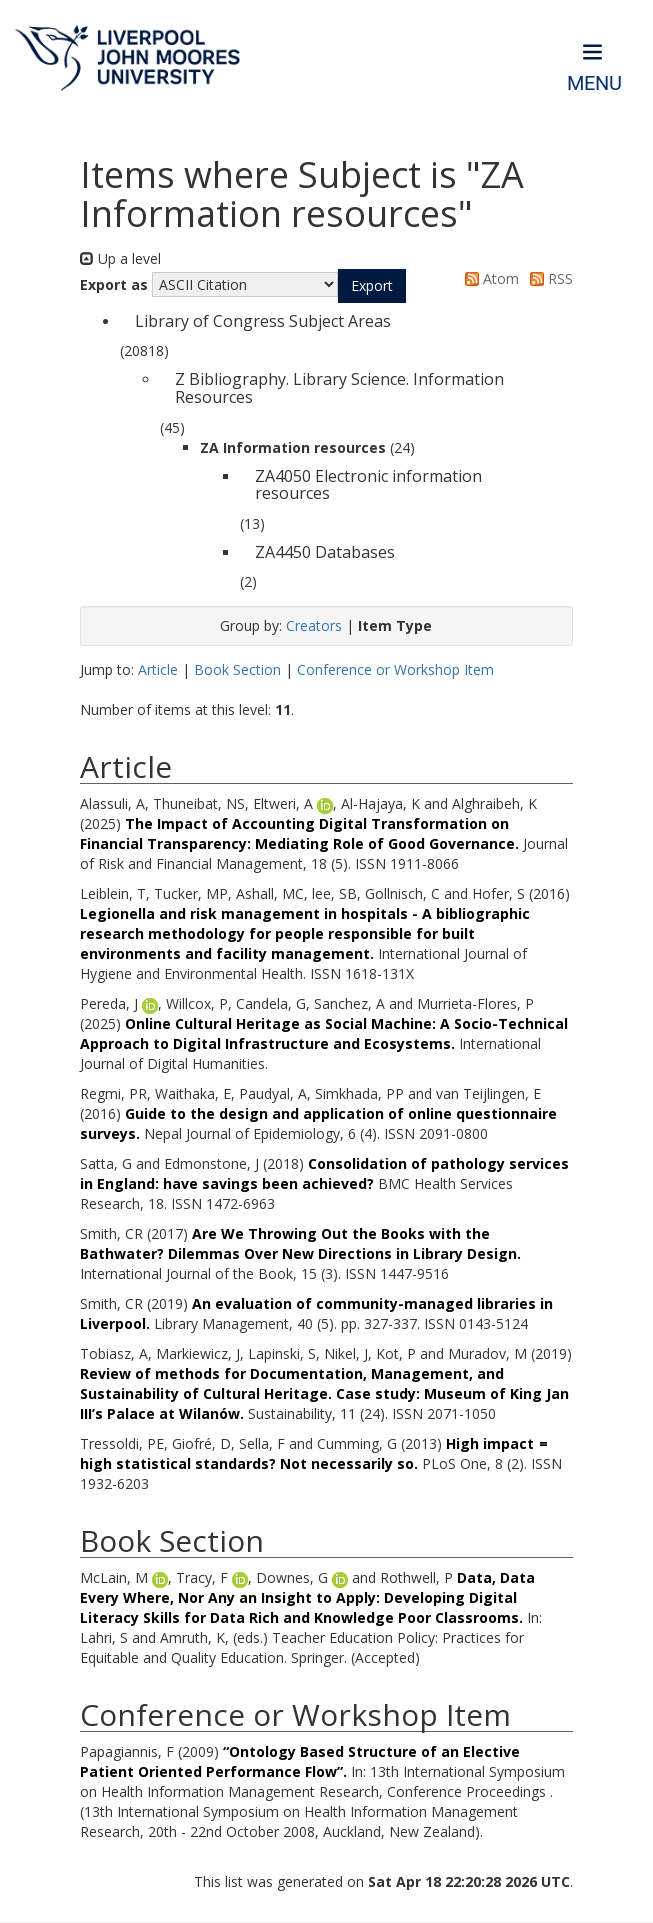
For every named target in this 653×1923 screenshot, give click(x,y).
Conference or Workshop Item (395, 669)
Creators (314, 625)
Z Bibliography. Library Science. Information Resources (339, 388)
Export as (114, 284)
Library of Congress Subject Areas (263, 321)
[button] (372, 286)
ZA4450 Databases (325, 552)
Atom (488, 278)
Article (158, 669)
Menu (594, 83)
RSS (548, 278)
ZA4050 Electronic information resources (368, 485)
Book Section (237, 669)
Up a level (120, 258)
